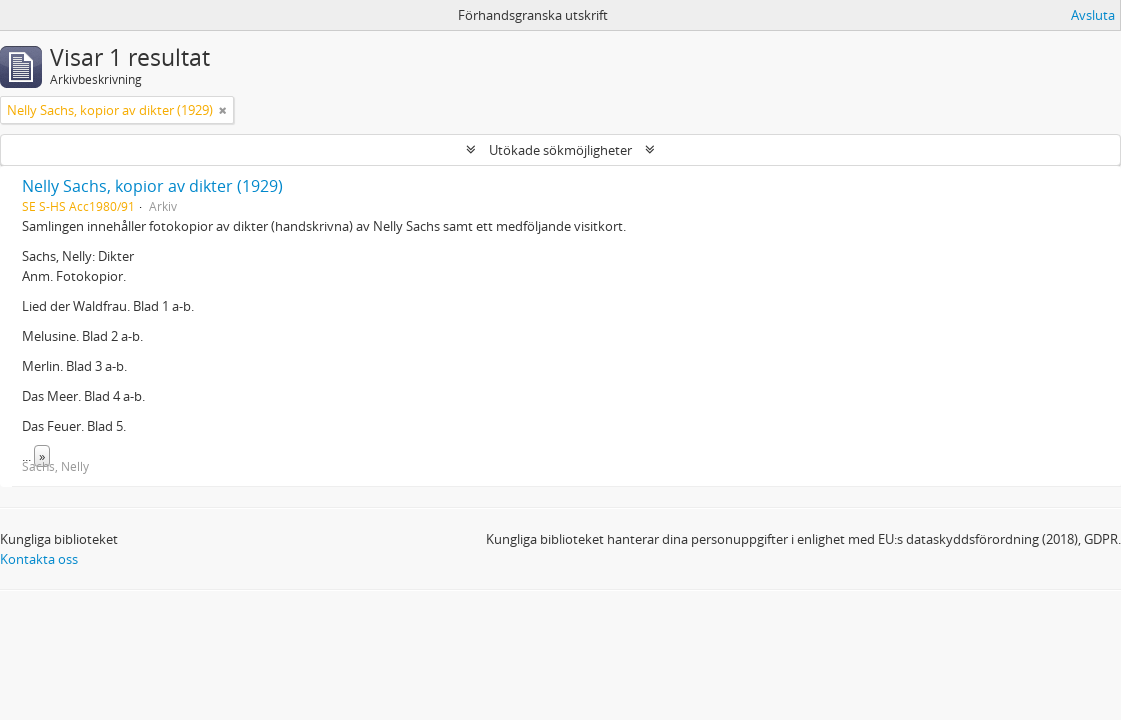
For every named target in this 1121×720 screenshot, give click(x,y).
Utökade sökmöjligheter (560, 150)
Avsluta (1093, 15)
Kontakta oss (39, 559)
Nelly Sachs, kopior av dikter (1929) (152, 186)
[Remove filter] (223, 110)
